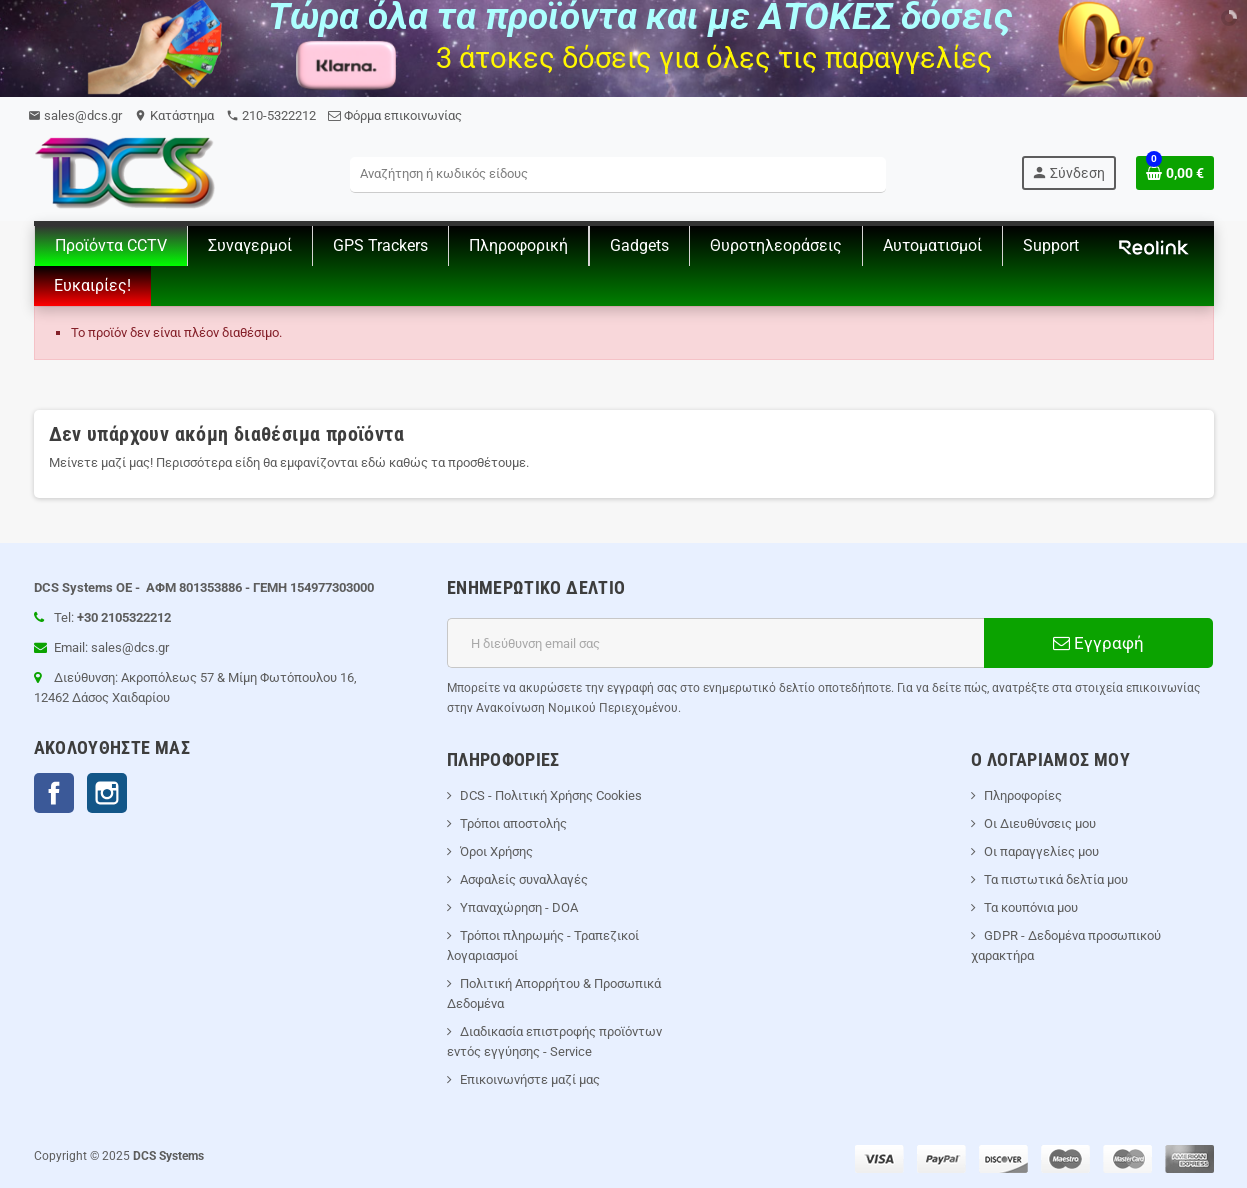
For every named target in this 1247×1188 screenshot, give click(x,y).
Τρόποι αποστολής (513, 823)
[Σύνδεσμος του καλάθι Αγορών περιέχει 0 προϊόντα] (1175, 173)
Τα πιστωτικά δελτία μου (1056, 879)
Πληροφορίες (1023, 795)
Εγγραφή (1098, 643)
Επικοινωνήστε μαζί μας (530, 1079)
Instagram (107, 793)
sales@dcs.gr (75, 115)
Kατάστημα (174, 115)
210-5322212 (271, 115)
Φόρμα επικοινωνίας (395, 115)
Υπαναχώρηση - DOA (519, 907)
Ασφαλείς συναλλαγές (524, 879)
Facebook (54, 793)
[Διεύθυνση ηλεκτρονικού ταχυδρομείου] (715, 643)
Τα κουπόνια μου (1031, 907)
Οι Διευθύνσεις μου (1040, 823)
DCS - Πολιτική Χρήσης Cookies (551, 795)
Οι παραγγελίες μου (1041, 851)
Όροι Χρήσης (496, 851)
